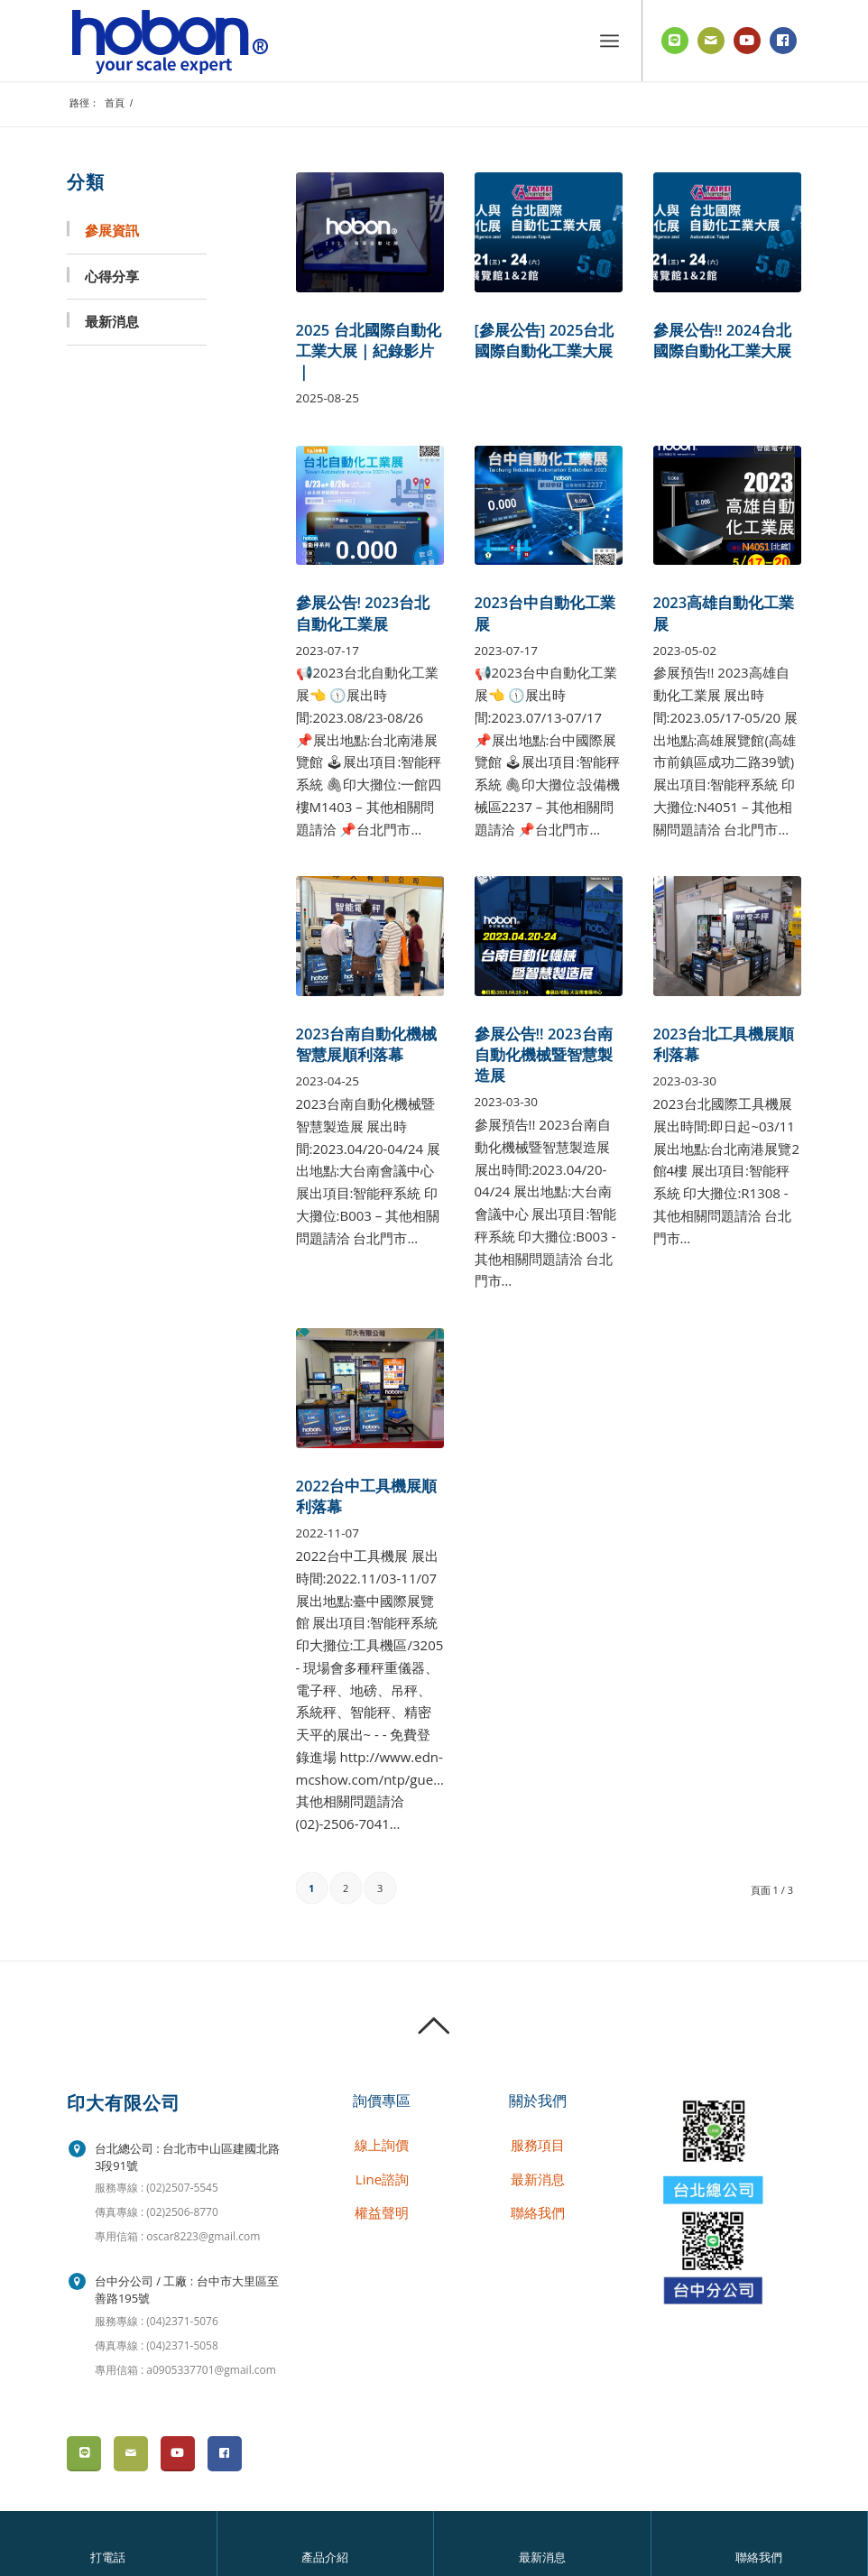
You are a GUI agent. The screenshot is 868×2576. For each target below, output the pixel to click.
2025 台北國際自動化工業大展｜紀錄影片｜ (368, 350)
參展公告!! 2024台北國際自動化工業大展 (722, 340)
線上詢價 (382, 2145)
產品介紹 (324, 2557)
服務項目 (538, 2145)
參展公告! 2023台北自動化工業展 (363, 612)
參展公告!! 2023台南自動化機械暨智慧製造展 (544, 1054)
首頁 (115, 102)
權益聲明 (382, 2212)
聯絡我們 (758, 2557)
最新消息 (542, 2557)
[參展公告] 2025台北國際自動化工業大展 (544, 340)
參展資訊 (112, 230)
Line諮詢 (382, 2179)
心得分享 (112, 276)
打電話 (107, 2557)
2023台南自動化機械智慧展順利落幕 (367, 1044)
